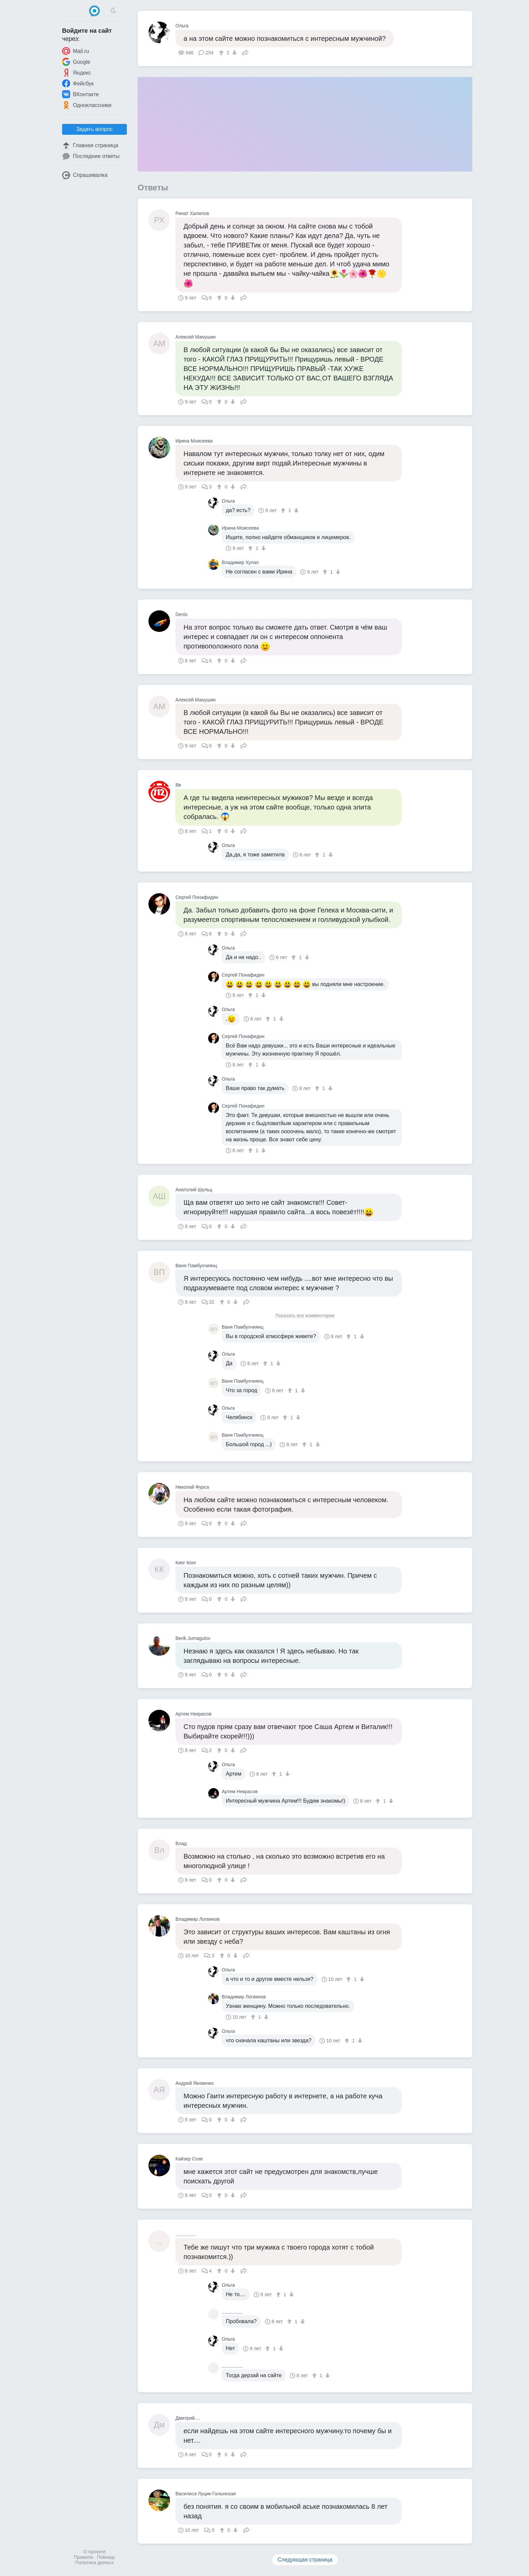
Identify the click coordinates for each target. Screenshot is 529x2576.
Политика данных (94, 2562)
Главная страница (90, 145)
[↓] (233, 52)
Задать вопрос (94, 129)
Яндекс (76, 73)
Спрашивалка (85, 175)
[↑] (222, 52)
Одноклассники (86, 105)
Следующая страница (305, 2559)
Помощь (106, 2557)
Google (76, 62)
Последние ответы (90, 156)
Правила (83, 2557)
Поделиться (245, 52)
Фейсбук (78, 83)
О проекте (94, 2551)
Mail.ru (75, 51)
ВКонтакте (80, 94)
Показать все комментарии (305, 1315)
